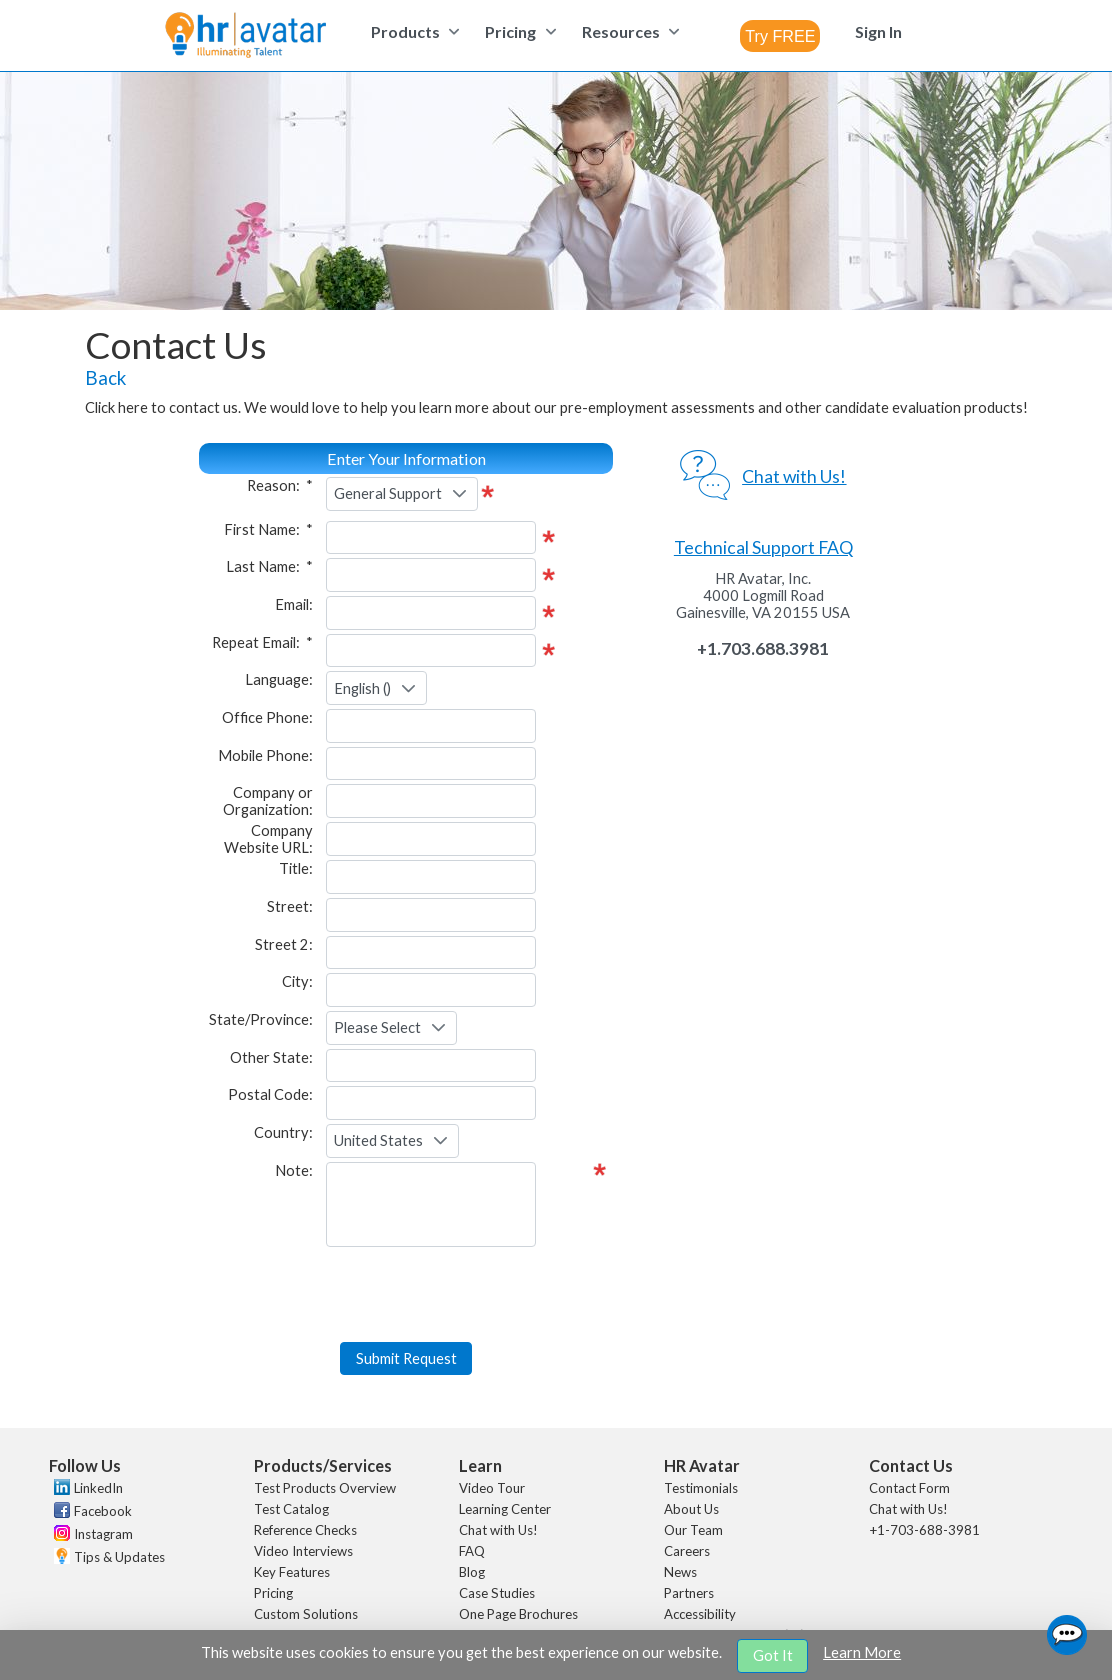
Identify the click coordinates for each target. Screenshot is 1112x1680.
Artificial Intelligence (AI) (734, 1571)
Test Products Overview (325, 1424)
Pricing (273, 1529)
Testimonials (701, 1424)
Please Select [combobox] (377, 1027)
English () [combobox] (362, 688)
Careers (687, 1487)
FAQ (472, 1487)
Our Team (693, 1466)
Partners (689, 1529)
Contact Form (909, 1424)
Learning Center (505, 1445)
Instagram (103, 1470)
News (680, 1508)
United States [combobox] (378, 1140)
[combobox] (780, 36)
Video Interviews (303, 1487)
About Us (691, 1445)
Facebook (103, 1447)
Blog (472, 1508)
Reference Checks (305, 1466)
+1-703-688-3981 (924, 1466)
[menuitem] (412, 31)
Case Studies (497, 1529)
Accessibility (700, 1550)
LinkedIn (98, 1424)
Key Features (292, 1508)
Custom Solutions (306, 1550)
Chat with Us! (498, 1466)
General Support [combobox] (388, 493)
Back (105, 378)
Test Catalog (291, 1445)
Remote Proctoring (309, 1571)
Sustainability (703, 1592)
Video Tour (492, 1424)
